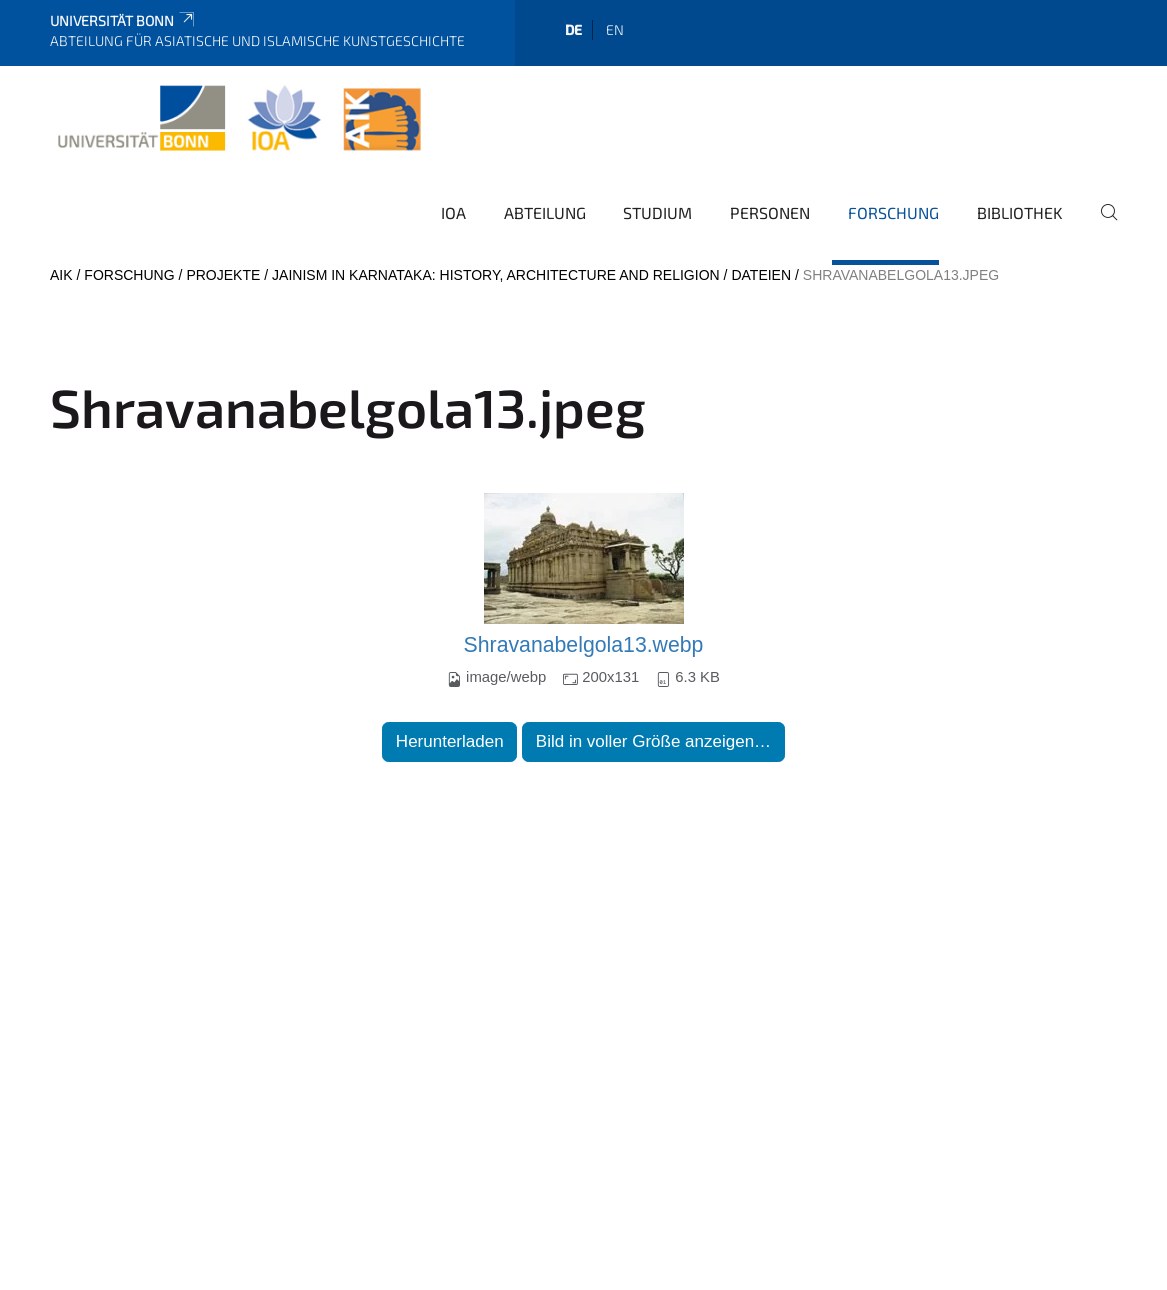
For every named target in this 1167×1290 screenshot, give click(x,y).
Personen (770, 212)
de (573, 29)
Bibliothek (1020, 212)
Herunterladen (450, 741)
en (615, 29)
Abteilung (545, 212)
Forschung (893, 212)
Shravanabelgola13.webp (584, 645)
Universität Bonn (123, 20)
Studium (657, 212)
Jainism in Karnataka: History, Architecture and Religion (496, 275)
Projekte (223, 275)
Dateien (761, 275)
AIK (61, 275)
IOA (453, 212)
